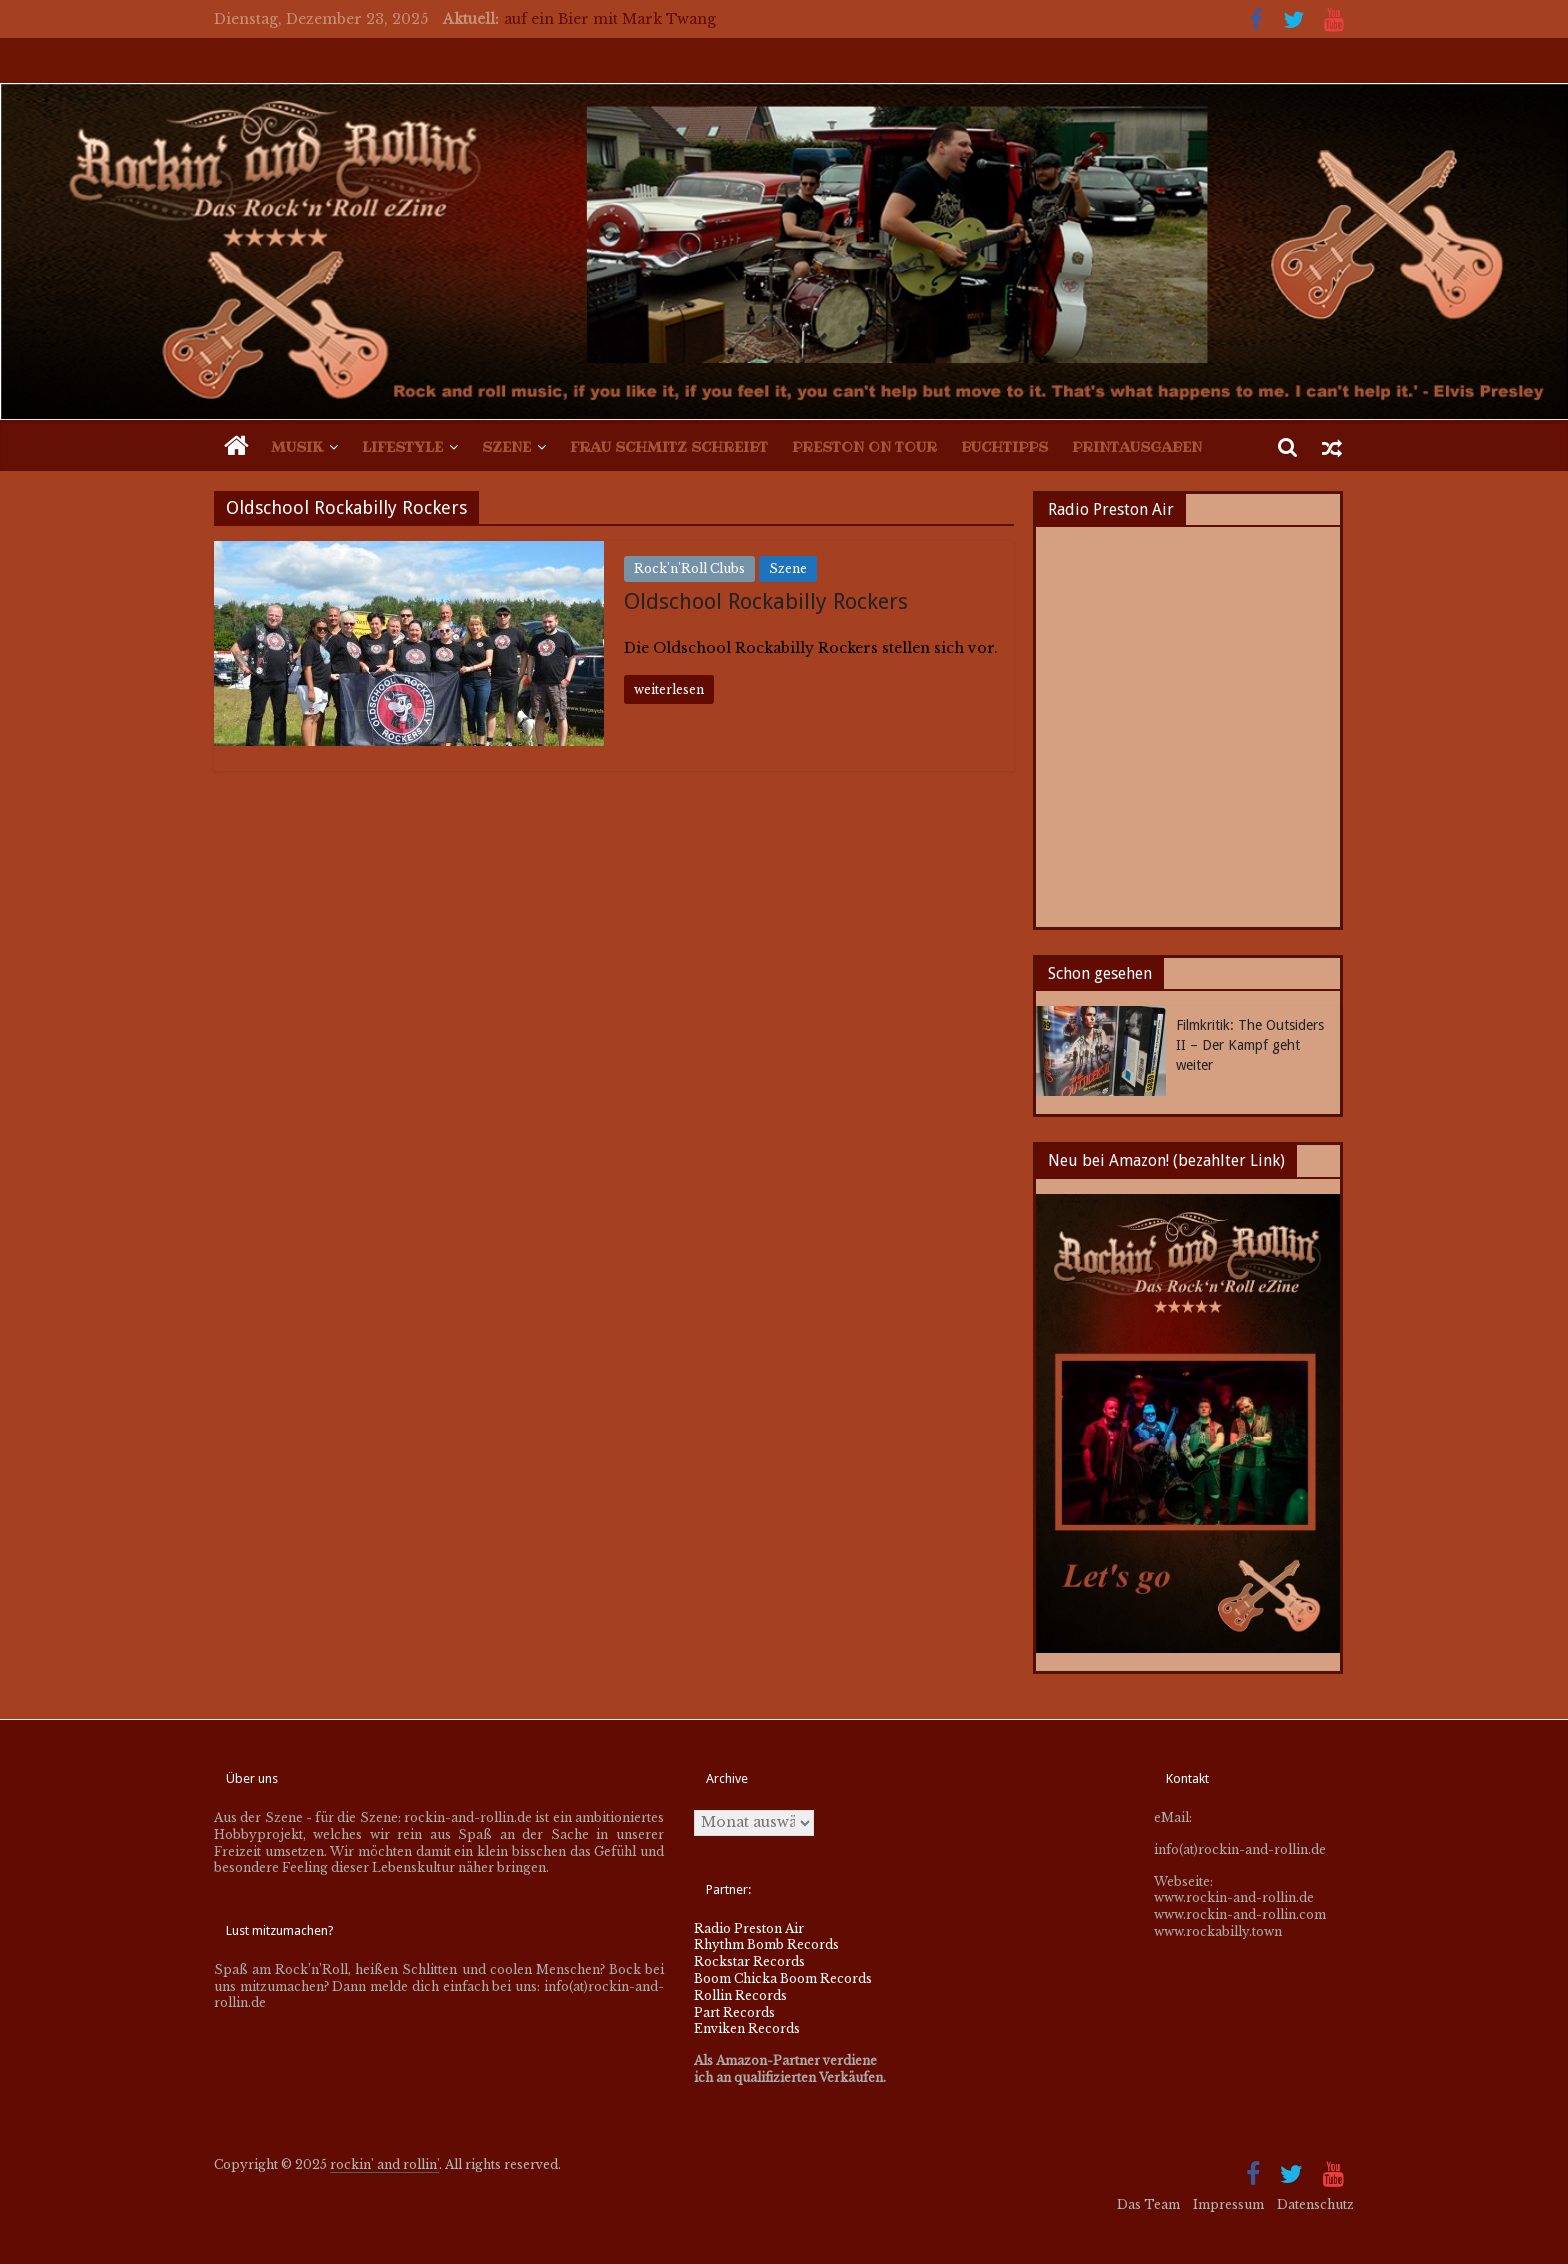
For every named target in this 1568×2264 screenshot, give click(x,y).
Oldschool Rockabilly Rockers (766, 601)
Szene (506, 447)
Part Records (734, 2012)
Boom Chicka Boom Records (783, 1978)
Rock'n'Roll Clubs (689, 568)
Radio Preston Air (749, 1928)
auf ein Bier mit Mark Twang (610, 19)
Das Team (1148, 2204)
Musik (297, 447)
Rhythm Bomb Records (766, 1944)
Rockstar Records (749, 1961)
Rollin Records (740, 1995)
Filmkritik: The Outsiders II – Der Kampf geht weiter (1250, 1044)
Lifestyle (402, 447)
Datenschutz (1315, 2204)
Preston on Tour (864, 447)
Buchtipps (1004, 447)
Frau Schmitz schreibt (669, 447)
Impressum (1228, 2204)
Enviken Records (747, 2028)
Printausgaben (1137, 447)
